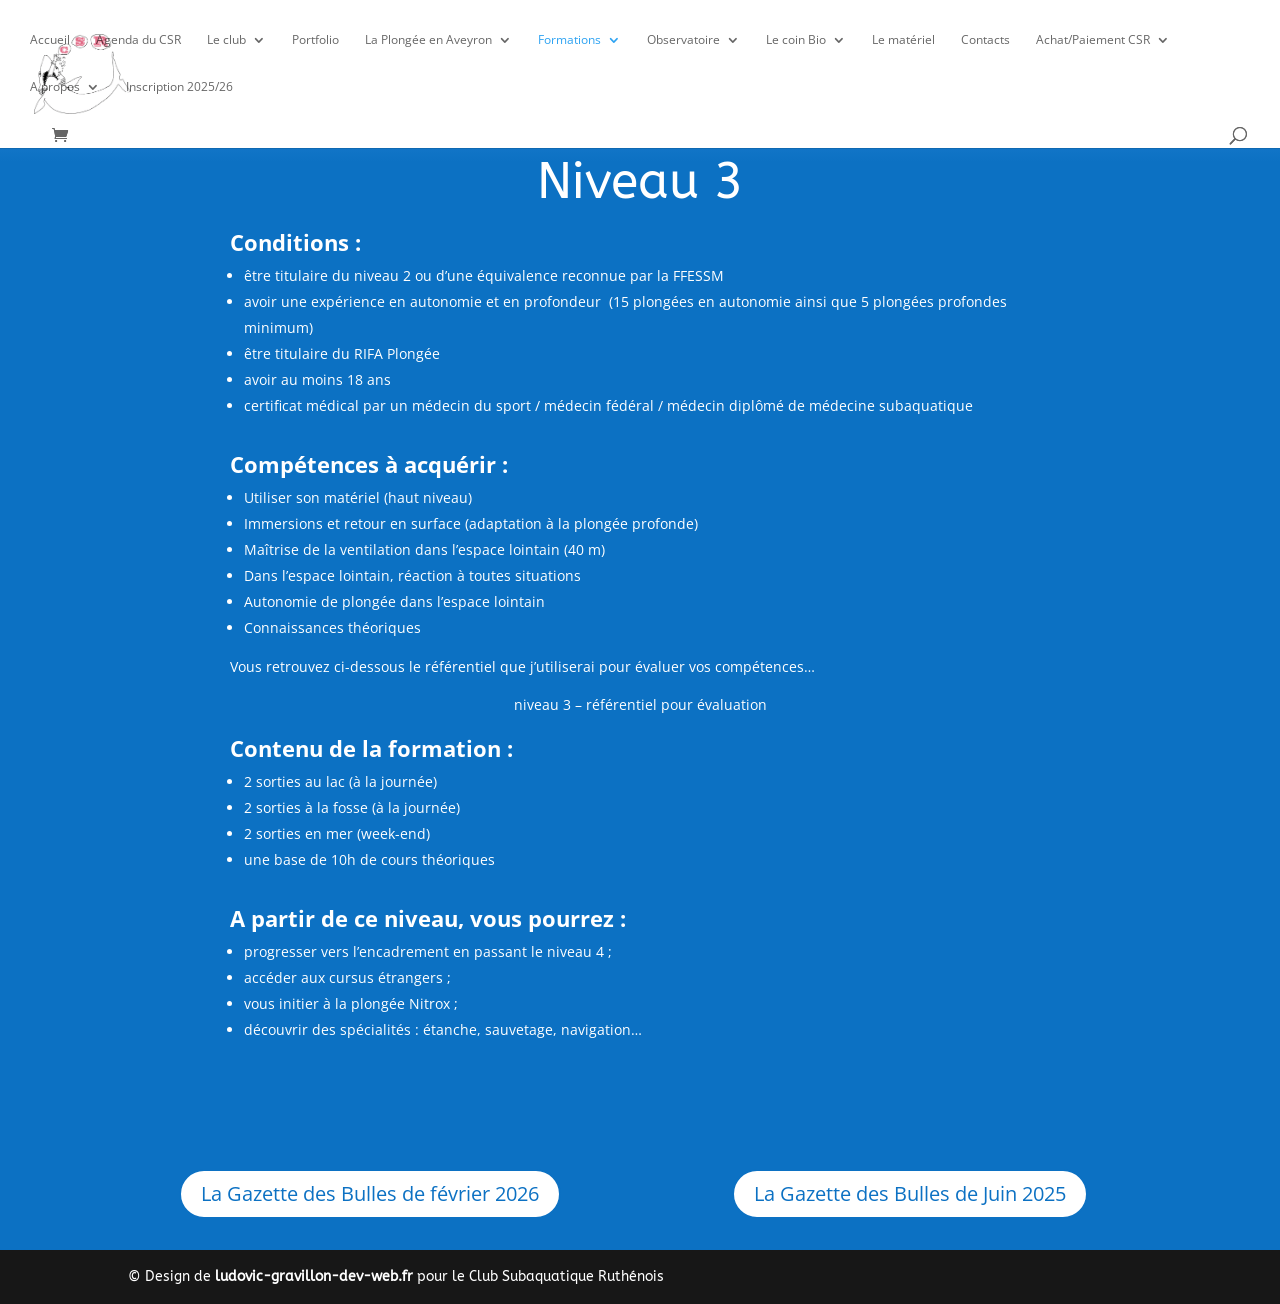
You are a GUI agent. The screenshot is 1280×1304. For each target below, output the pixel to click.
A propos (55, 87)
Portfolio (315, 40)
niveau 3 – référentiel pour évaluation (640, 704)
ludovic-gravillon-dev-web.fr (314, 1276)
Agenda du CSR (138, 40)
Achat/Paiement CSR (1093, 40)
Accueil (50, 40)
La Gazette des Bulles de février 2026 (370, 1193)
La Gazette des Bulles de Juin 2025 (910, 1193)
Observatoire (683, 40)
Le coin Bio (796, 40)
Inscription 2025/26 (179, 87)
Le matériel (903, 40)
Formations (569, 40)
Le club (226, 40)
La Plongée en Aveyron (428, 40)
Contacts (985, 40)
